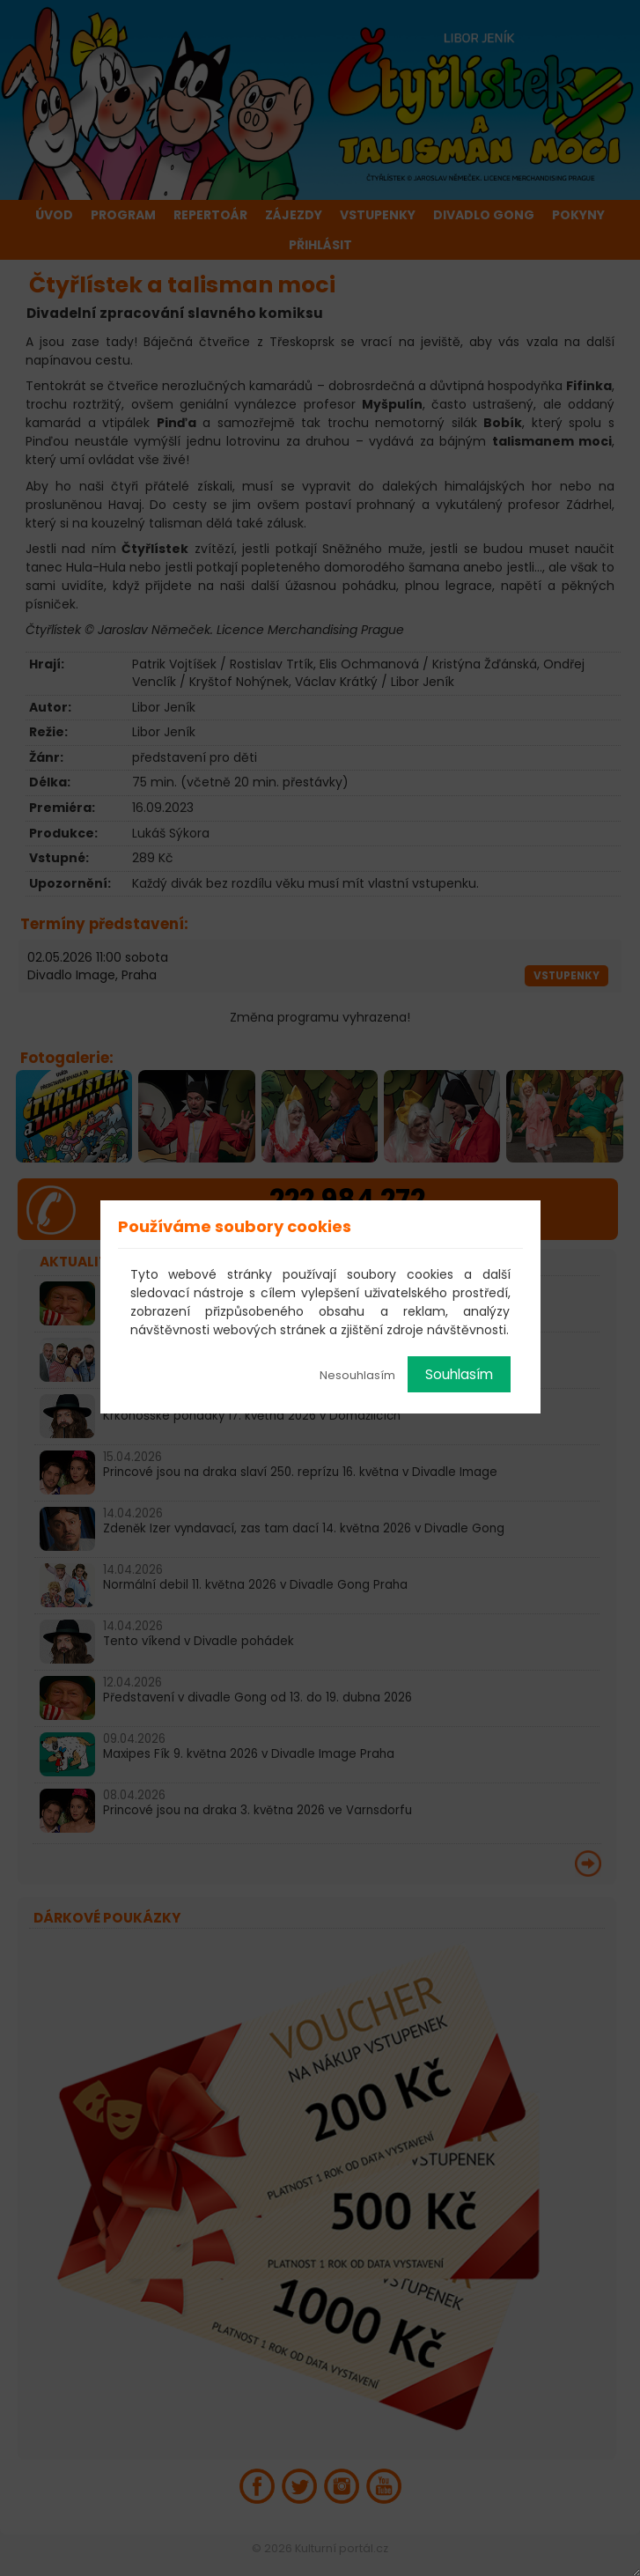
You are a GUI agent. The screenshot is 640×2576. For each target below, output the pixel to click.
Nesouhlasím (357, 1375)
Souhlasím (459, 1374)
